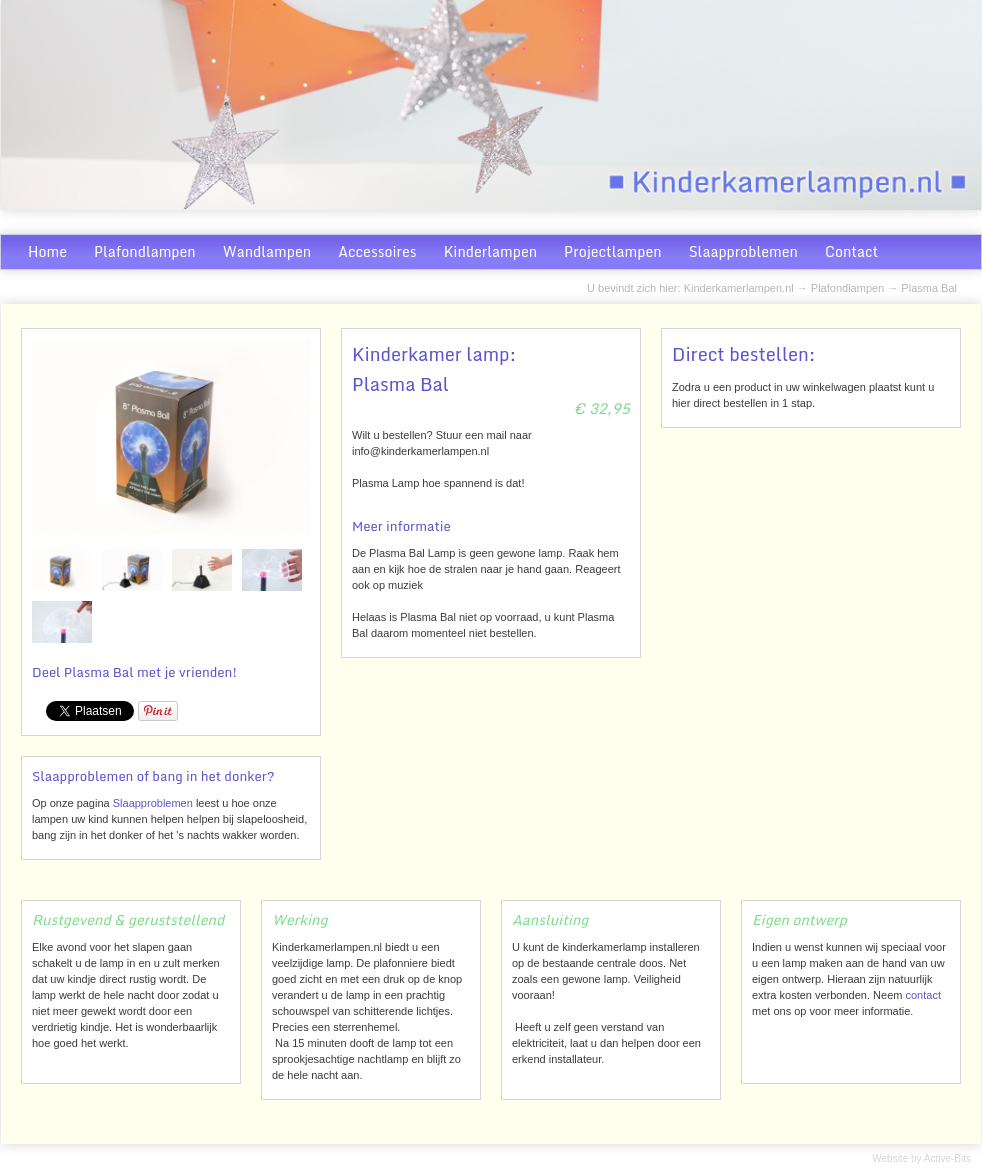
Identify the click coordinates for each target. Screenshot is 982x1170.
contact (922, 995)
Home (47, 251)
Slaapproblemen (743, 251)
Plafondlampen (145, 251)
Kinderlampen (490, 251)
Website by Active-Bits (921, 1158)
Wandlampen (267, 251)
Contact (851, 251)
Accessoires (377, 251)
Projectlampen (613, 251)
